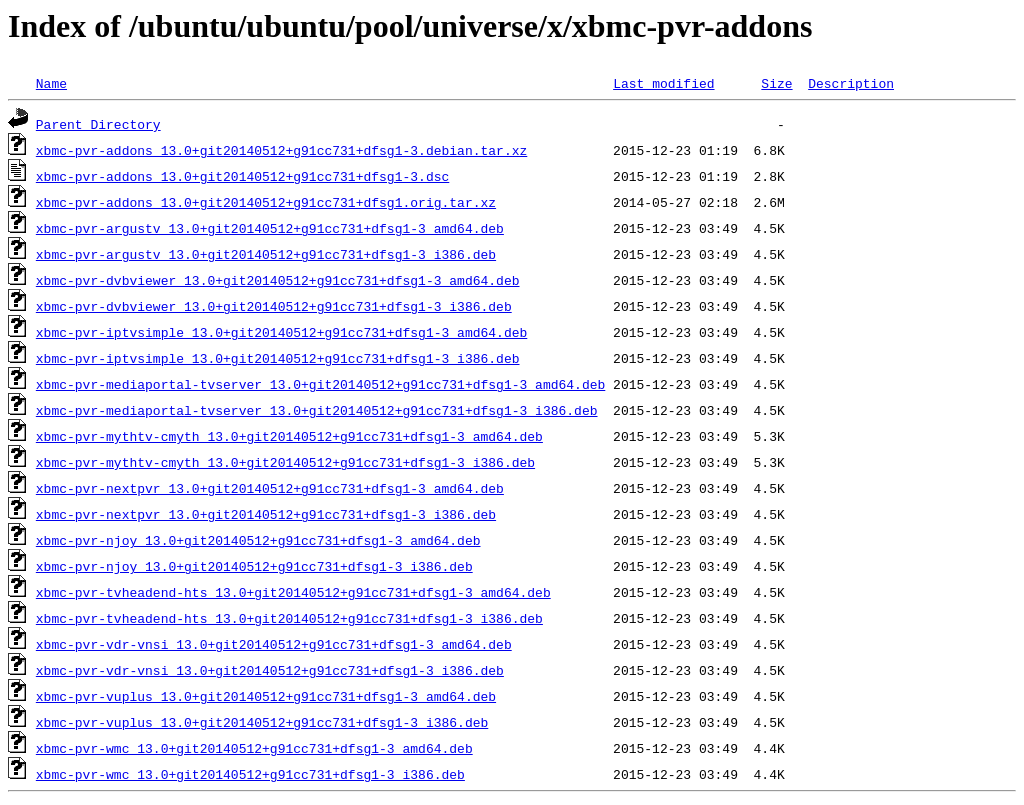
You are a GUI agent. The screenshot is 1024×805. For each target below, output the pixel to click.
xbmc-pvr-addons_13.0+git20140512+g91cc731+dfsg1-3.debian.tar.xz (281, 150)
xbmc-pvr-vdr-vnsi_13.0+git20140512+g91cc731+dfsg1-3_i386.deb (270, 670)
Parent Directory (98, 124)
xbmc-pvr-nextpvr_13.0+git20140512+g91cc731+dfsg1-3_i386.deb (266, 514)
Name (51, 83)
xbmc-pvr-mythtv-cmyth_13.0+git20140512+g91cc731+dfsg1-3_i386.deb (285, 462)
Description (851, 83)
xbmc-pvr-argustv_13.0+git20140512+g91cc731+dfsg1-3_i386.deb (266, 254)
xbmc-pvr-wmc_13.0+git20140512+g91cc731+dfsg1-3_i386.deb (250, 774)
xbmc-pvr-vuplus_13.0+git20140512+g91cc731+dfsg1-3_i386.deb (262, 722)
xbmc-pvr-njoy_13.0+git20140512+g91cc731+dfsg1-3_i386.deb (254, 566)
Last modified (663, 83)
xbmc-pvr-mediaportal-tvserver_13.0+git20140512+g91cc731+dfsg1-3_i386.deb (317, 410)
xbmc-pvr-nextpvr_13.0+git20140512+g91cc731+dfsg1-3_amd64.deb (270, 488)
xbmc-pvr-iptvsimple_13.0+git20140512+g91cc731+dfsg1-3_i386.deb (278, 358)
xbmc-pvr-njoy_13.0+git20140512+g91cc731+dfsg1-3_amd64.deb (258, 540)
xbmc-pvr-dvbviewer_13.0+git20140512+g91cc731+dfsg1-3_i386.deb (274, 306)
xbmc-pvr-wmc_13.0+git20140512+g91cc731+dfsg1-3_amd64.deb (254, 748)
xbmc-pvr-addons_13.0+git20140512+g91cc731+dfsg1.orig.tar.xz (266, 202)
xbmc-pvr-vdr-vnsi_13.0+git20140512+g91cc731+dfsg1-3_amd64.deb (274, 644)
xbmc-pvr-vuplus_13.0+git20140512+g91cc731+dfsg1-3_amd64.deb (266, 696)
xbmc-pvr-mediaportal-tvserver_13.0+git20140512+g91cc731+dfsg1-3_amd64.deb (320, 384)
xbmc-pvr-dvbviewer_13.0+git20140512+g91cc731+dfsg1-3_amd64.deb (278, 280)
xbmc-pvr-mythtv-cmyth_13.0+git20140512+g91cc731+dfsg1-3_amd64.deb (289, 436)
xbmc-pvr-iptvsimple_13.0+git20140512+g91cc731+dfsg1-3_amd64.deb (281, 332)
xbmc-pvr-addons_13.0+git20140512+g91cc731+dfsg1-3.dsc (242, 176)
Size (776, 83)
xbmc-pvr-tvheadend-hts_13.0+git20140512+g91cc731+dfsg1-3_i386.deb (289, 618)
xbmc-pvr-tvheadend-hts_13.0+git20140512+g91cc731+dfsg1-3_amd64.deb (293, 592)
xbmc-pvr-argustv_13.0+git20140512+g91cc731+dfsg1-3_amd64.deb (270, 228)
